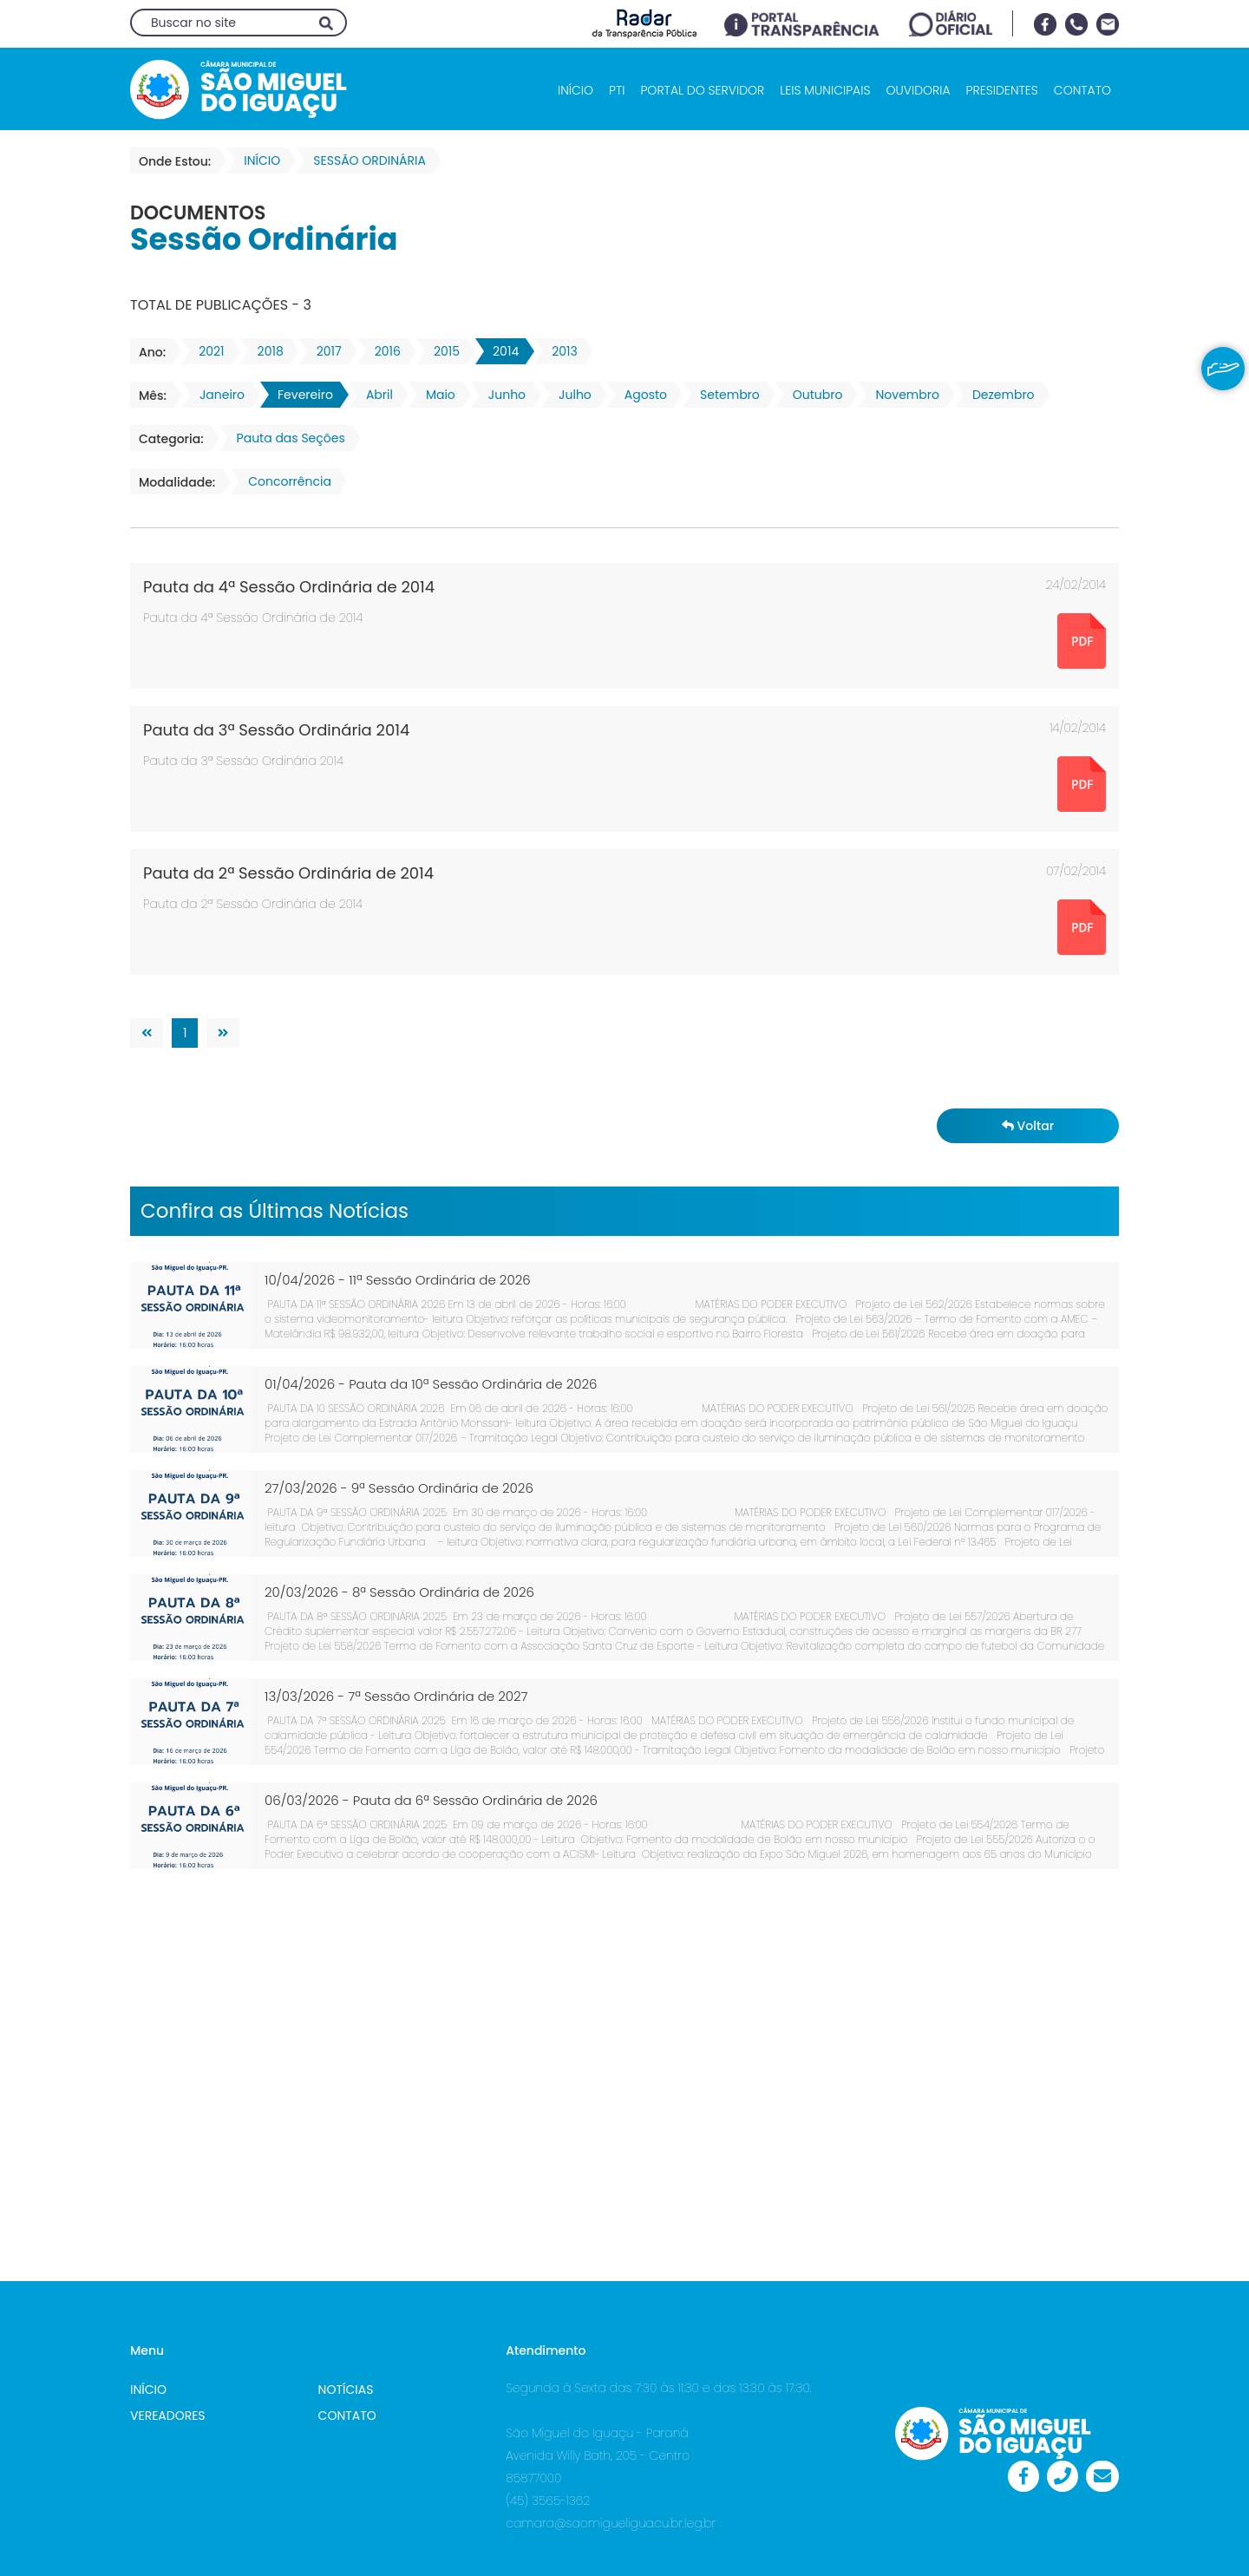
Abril (374, 395)
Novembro (901, 395)
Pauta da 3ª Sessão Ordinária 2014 (276, 730)
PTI (616, 90)
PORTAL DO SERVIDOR (702, 90)
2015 (441, 351)
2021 (206, 351)
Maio (435, 395)
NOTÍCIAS (346, 2389)
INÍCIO (575, 90)
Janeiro (217, 395)
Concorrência (284, 481)
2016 (382, 351)
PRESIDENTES (1002, 90)
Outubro (812, 395)
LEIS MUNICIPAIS (825, 90)
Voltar (1028, 1125)
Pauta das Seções (285, 438)
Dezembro (998, 395)
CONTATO (1082, 90)
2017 (324, 351)
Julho (569, 395)
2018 (265, 351)
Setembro (725, 395)
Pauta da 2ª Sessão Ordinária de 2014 (288, 873)
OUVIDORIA (918, 90)
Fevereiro (300, 395)
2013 (559, 351)
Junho (502, 395)
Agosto (640, 395)
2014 (500, 351)
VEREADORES (168, 2415)
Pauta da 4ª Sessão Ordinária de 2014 (289, 587)
